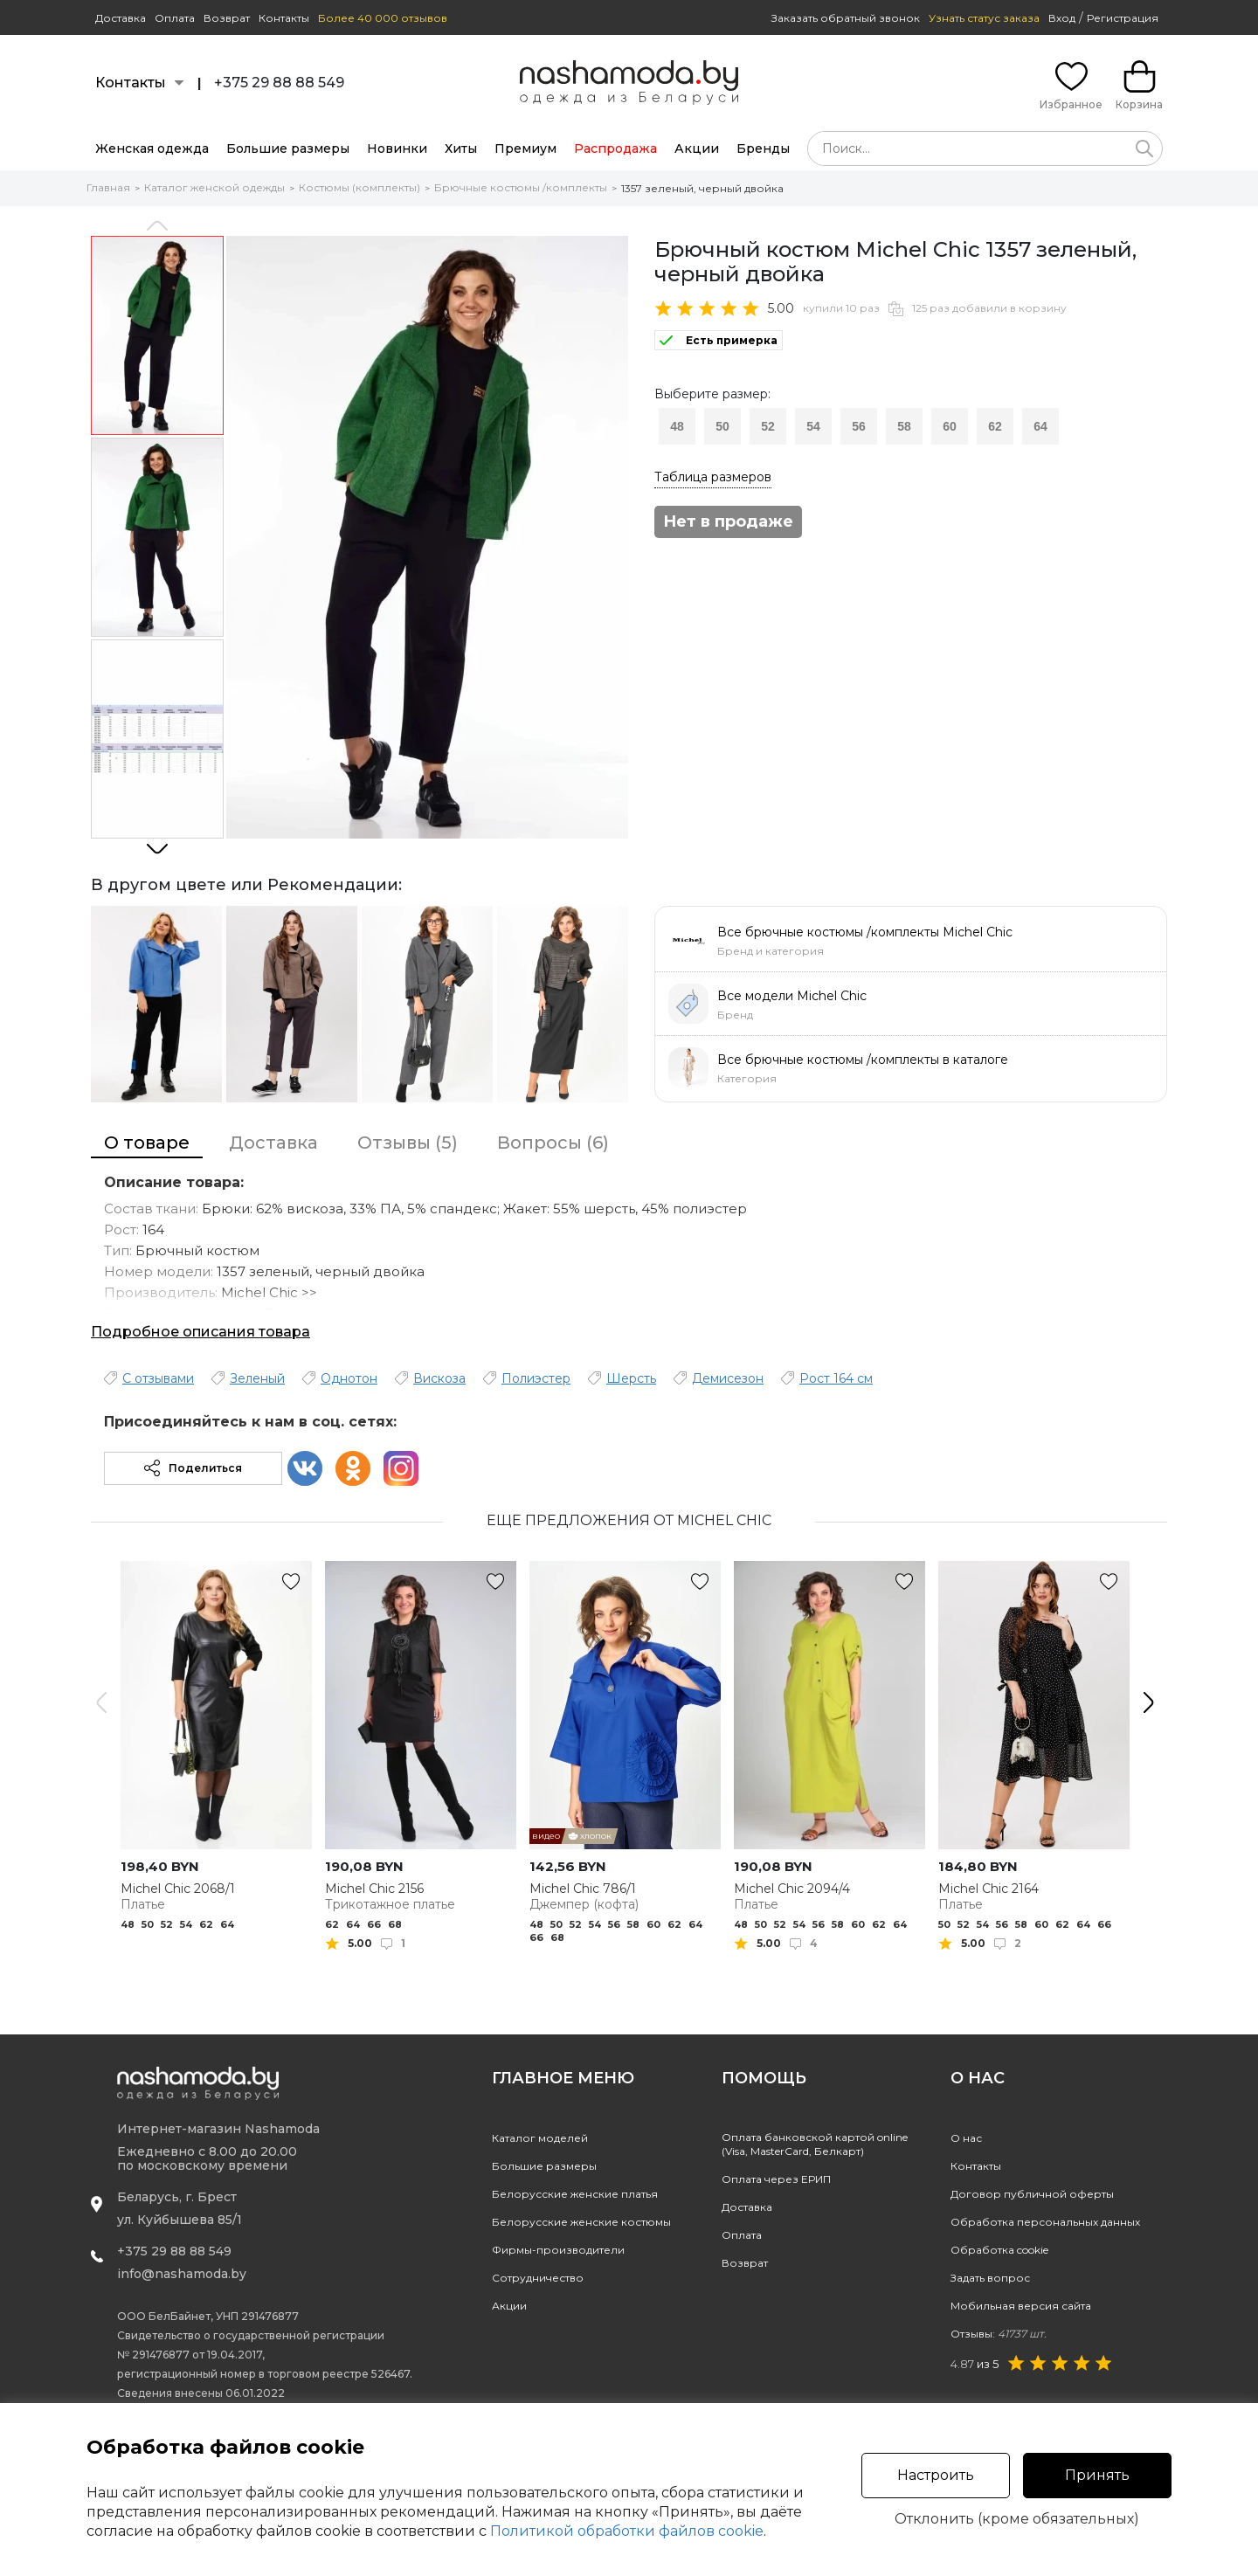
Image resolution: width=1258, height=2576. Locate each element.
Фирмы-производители (558, 2249)
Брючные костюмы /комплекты (520, 187)
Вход (1061, 17)
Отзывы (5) (407, 1142)
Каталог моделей (540, 2137)
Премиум (525, 148)
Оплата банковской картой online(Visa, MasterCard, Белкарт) (815, 2144)
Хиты (461, 148)
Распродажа (615, 148)
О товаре (147, 1142)
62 (995, 426)
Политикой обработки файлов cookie (627, 2531)
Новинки (397, 148)
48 (677, 426)
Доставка (120, 17)
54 (813, 426)
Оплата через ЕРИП (776, 2179)
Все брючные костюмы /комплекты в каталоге (862, 1059)
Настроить (935, 2475)
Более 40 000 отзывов (382, 17)
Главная (108, 187)
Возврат (227, 17)
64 (1040, 426)
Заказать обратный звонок (845, 17)
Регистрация (1122, 17)
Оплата (175, 17)
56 (859, 426)
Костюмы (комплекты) (359, 187)
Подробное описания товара (200, 1331)
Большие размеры (287, 148)
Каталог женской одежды (214, 187)
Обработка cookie (999, 2249)
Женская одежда (152, 148)
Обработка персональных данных (1045, 2221)
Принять (1097, 2475)
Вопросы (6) (553, 1142)
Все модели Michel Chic (792, 996)
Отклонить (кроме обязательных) (1017, 2519)
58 (904, 426)
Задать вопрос (990, 2277)
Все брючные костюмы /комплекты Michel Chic (865, 932)
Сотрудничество (538, 2277)
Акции (696, 148)
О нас (966, 2137)
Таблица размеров (712, 477)
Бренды (763, 148)
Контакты (284, 17)
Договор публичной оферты (1032, 2193)
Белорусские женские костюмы (581, 2221)
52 (768, 426)
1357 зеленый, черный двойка (702, 188)
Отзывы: (998, 2333)
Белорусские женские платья (575, 2193)
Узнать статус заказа (984, 17)
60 (950, 426)
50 (722, 426)
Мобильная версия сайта (1020, 2305)
